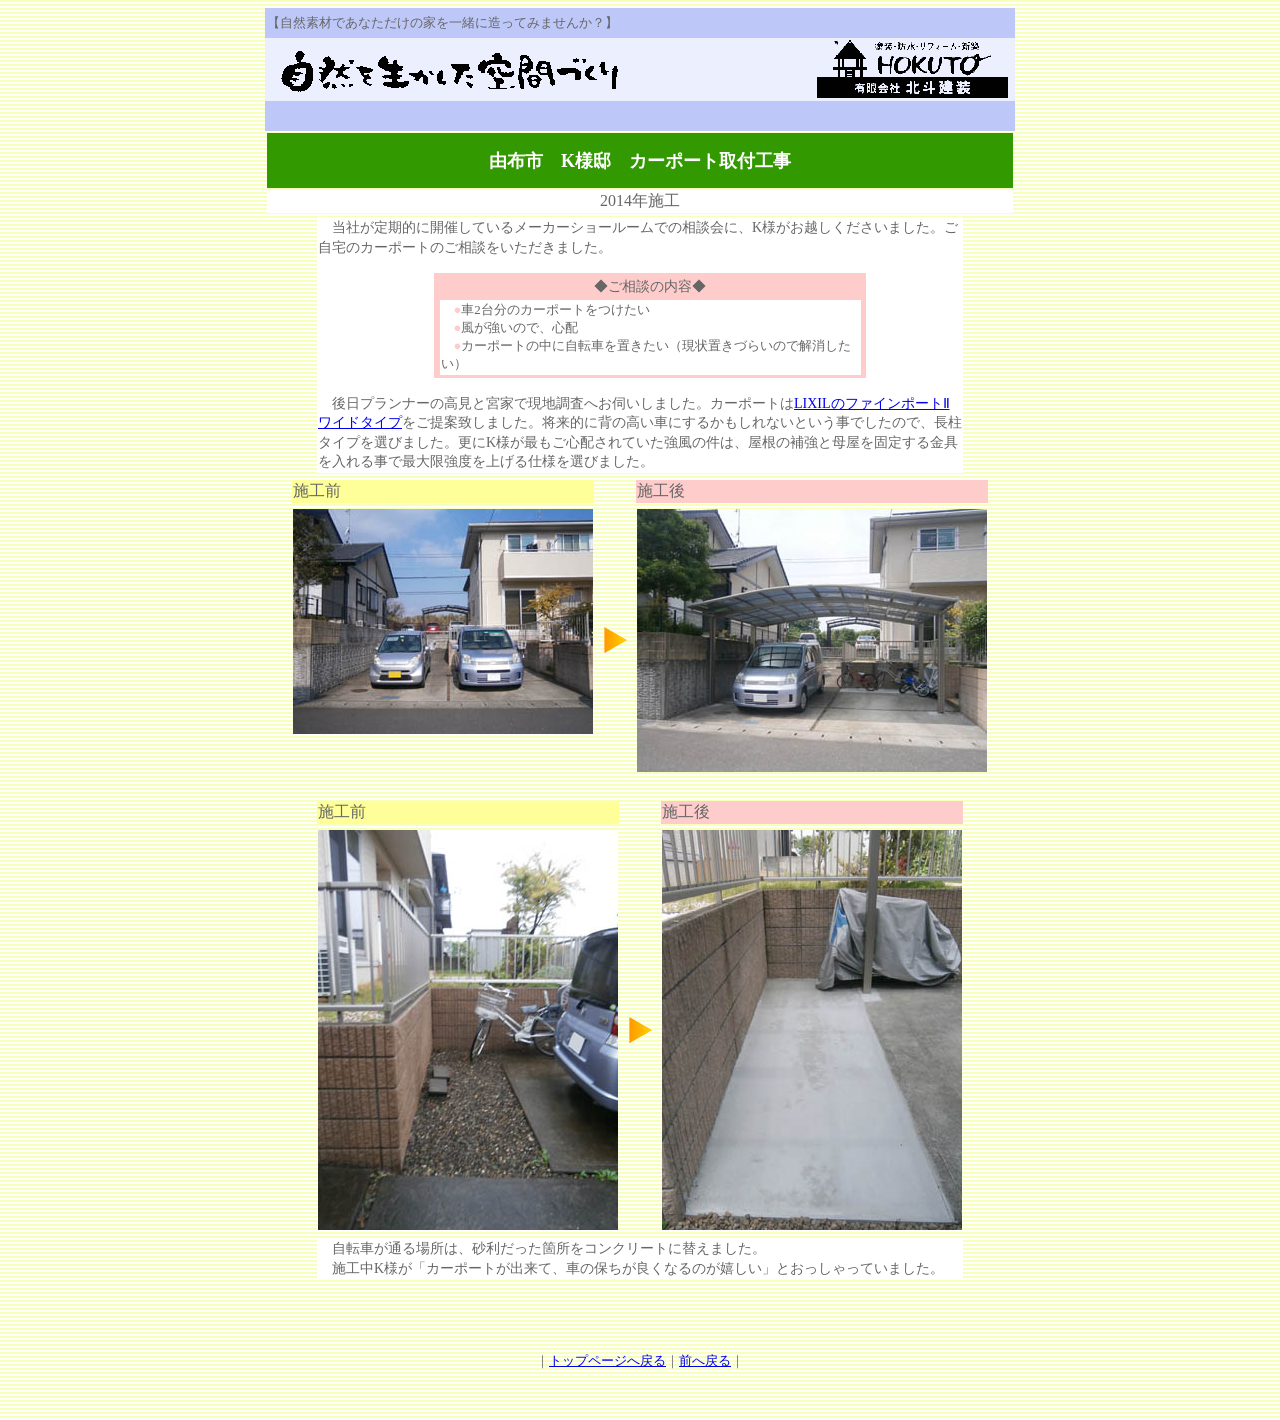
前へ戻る (705, 1360)
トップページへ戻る (607, 1360)
